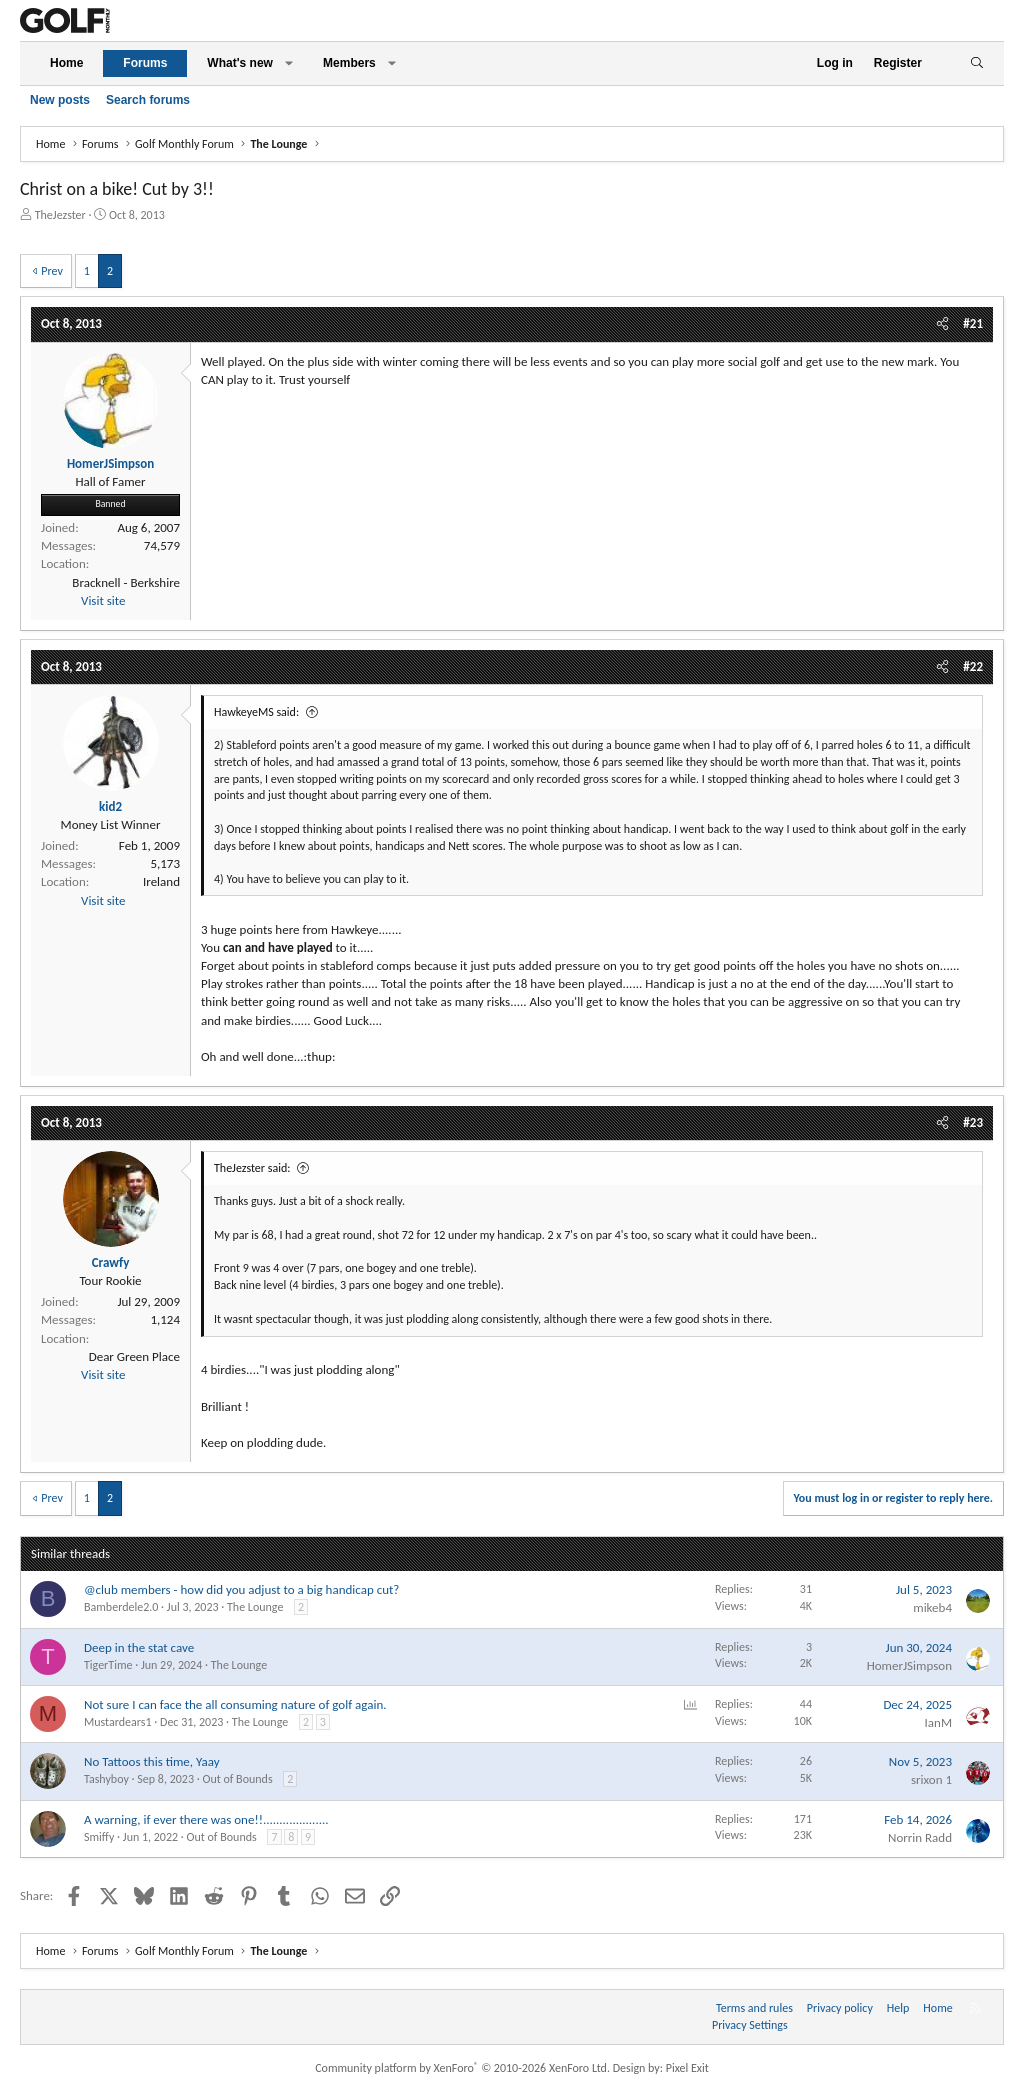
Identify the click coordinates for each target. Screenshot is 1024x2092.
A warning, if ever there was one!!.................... (206, 1819)
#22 (973, 666)
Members (349, 63)
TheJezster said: (252, 1168)
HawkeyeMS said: (256, 712)
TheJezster (60, 215)
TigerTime (108, 1665)
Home (66, 63)
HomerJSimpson (909, 1665)
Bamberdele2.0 (121, 1607)
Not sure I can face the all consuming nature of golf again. (235, 1704)
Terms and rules (754, 2008)
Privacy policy (840, 2008)
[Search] (976, 63)
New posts (60, 100)
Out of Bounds (237, 1779)
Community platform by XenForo (462, 2068)
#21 (973, 323)
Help (898, 2008)
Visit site (103, 600)
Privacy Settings (750, 2025)
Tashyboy (106, 1779)
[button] (289, 63)
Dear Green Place (134, 1356)
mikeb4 (932, 1607)
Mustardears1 (118, 1722)
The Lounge (255, 1607)
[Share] (942, 324)
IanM (938, 1722)
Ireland (161, 881)
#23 (973, 1122)
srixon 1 (931, 1779)
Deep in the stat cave (139, 1647)
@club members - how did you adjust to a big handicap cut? (241, 1589)
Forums (145, 63)
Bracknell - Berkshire (126, 582)
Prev (52, 271)
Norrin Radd (920, 1837)
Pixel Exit (687, 2068)
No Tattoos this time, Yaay (152, 1761)
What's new (240, 63)
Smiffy (99, 1837)
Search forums (148, 100)
